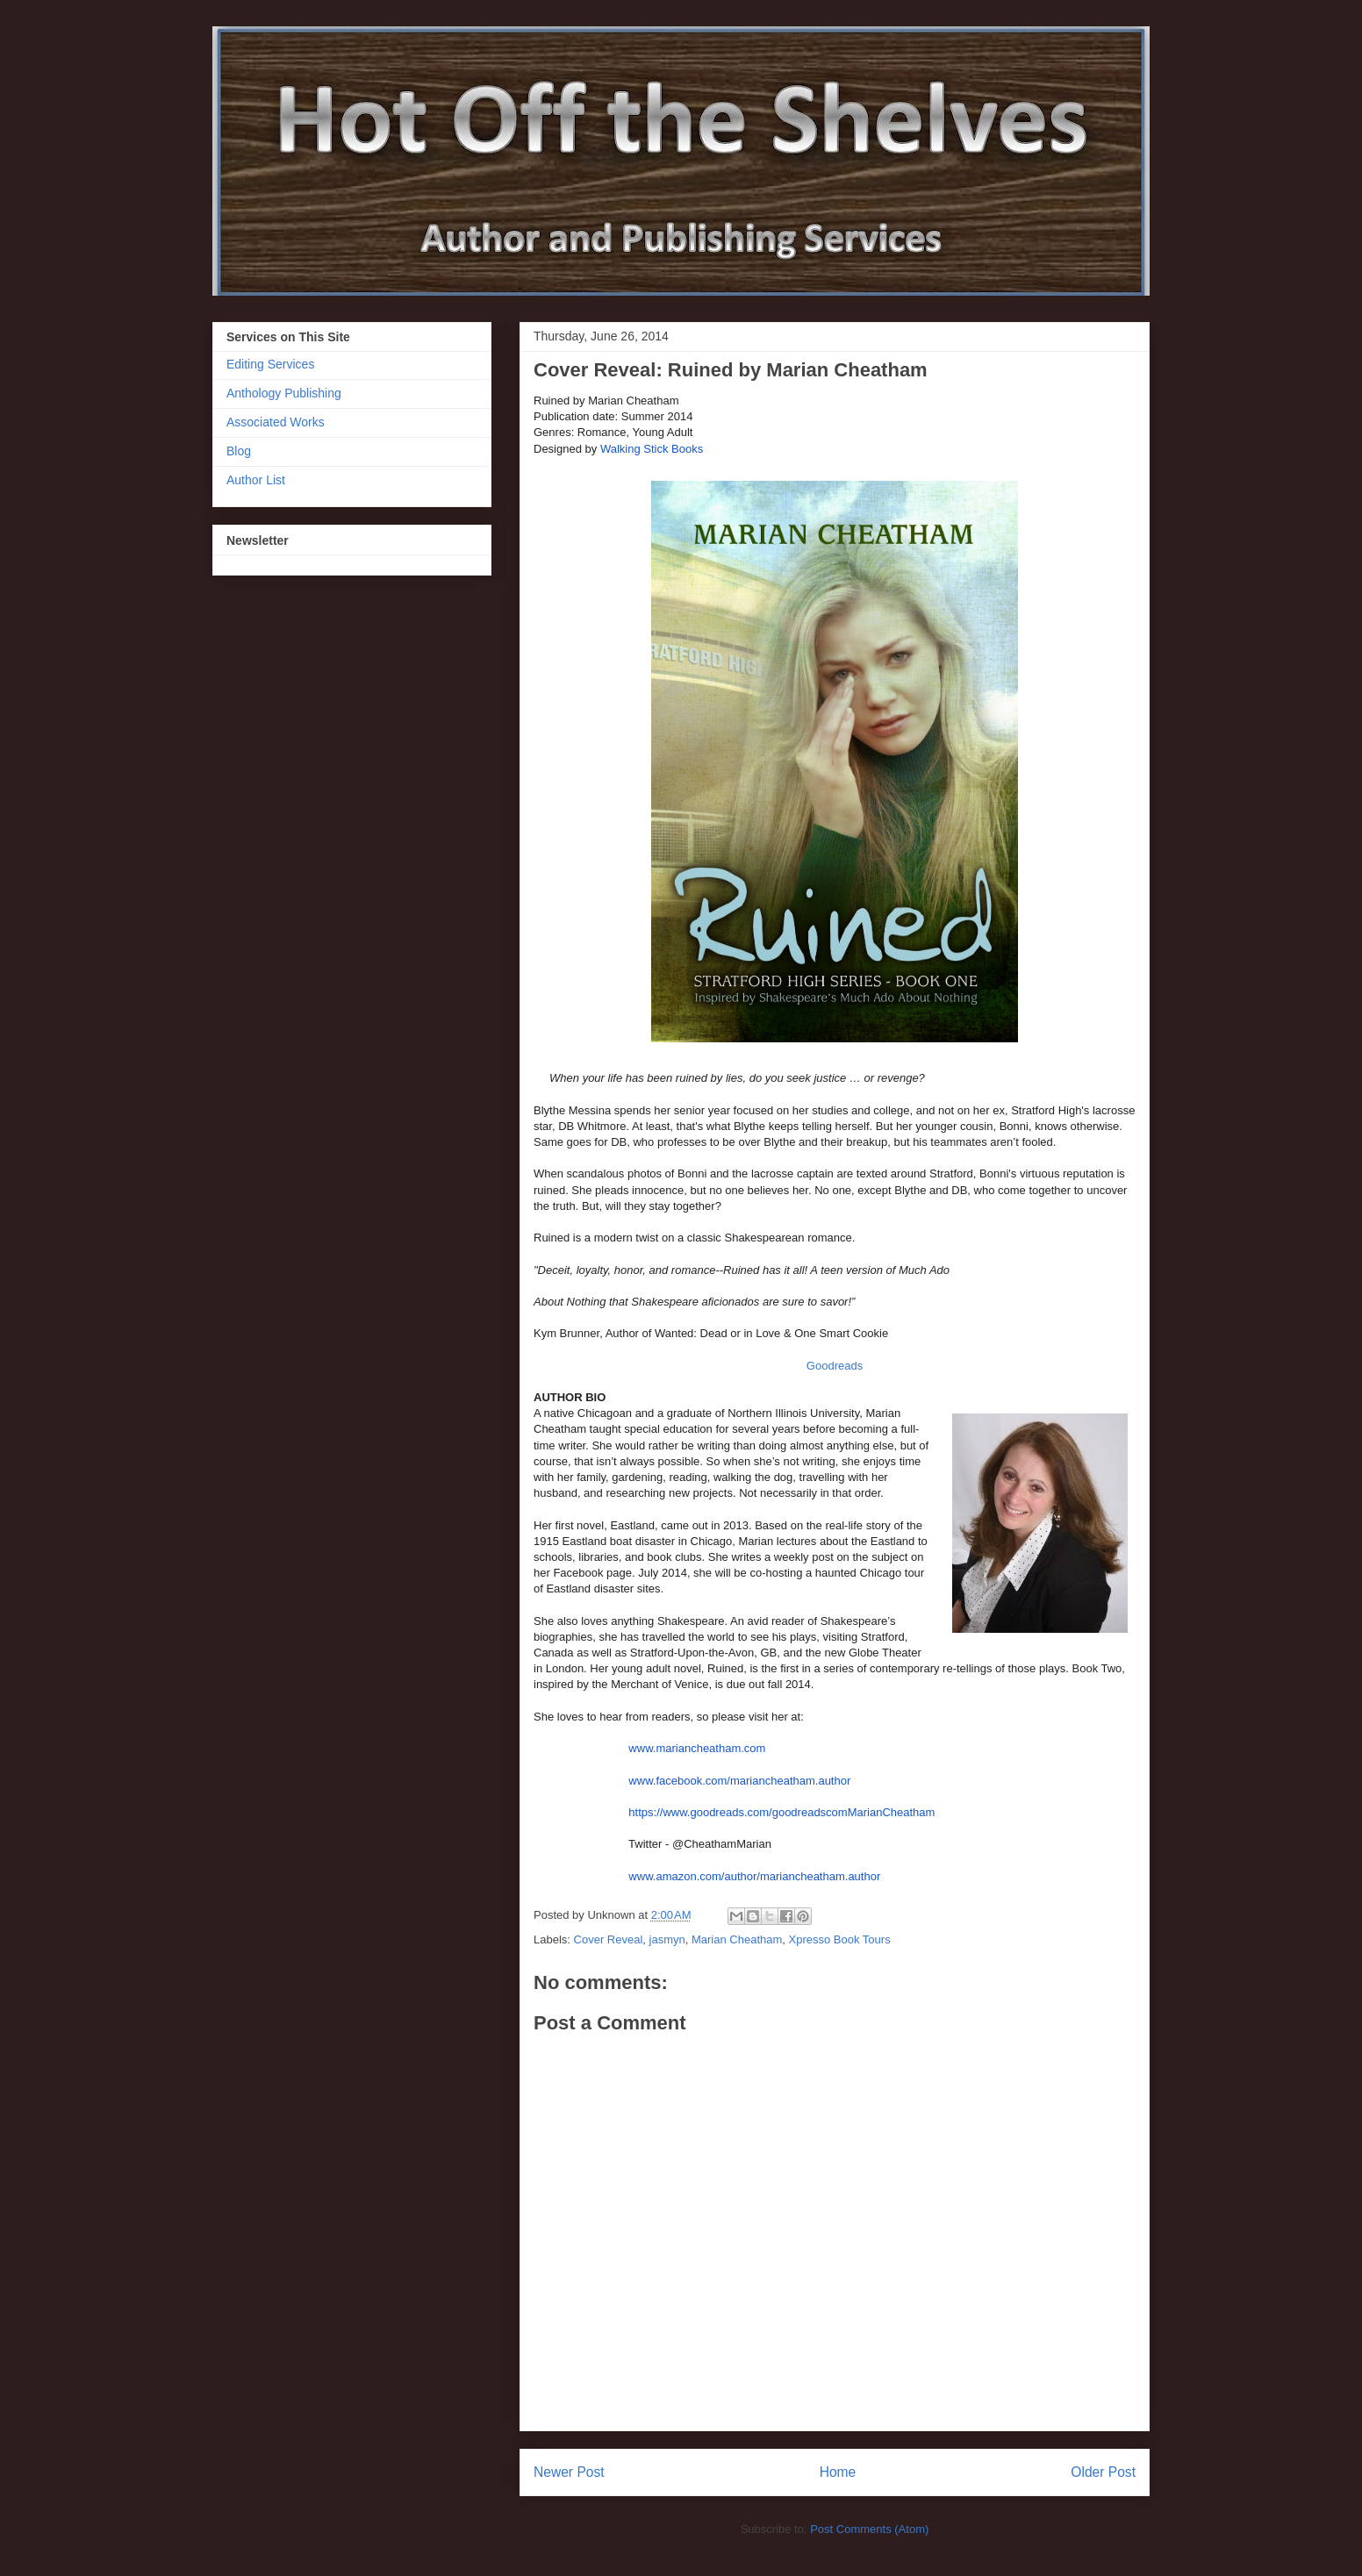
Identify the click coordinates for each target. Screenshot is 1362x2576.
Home (838, 2472)
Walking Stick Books (651, 448)
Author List (255, 480)
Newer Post (569, 2472)
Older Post (1103, 2472)
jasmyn (667, 1939)
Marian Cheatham (737, 1939)
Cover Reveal (608, 1939)
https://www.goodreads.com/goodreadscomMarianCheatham (781, 1812)
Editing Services (270, 364)
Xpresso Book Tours (840, 1939)
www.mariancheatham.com (696, 1748)
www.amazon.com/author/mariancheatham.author (754, 1876)
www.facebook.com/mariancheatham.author (739, 1780)
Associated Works (275, 422)
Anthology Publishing (283, 393)
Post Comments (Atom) (869, 2529)
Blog (238, 451)
